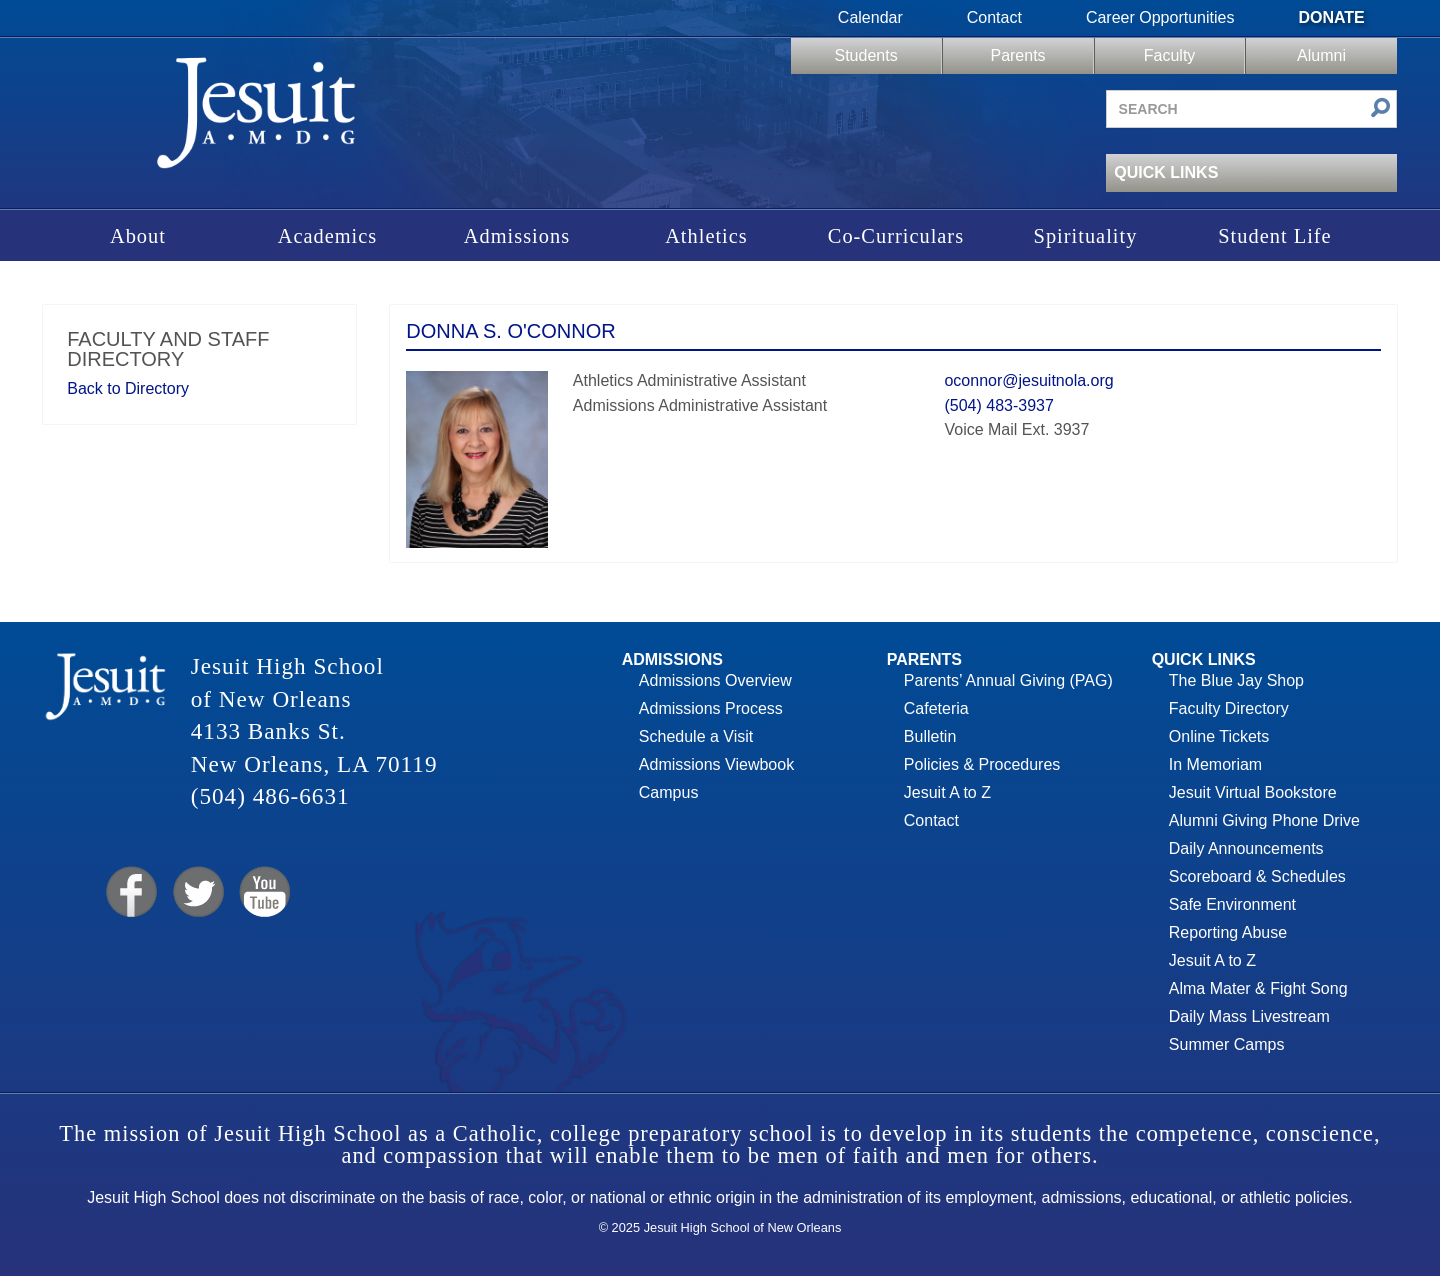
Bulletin (930, 736)
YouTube (263, 892)
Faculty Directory (1229, 708)
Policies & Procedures (982, 764)
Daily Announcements (1246, 848)
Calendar (870, 17)
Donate (1331, 17)
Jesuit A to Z (947, 792)
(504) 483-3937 (998, 405)
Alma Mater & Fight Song (1258, 988)
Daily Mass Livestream (1249, 1016)
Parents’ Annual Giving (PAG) (1008, 680)
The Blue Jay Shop (1236, 680)
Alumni (1321, 55)
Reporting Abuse (1228, 932)
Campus (669, 792)
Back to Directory (128, 388)
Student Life (1274, 236)
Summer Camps (1227, 1044)
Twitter (196, 892)
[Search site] (1251, 109)
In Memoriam (1215, 764)
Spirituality (1086, 236)
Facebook (129, 892)
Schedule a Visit (696, 736)
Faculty (1170, 55)
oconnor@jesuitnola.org (1028, 380)
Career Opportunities (1160, 17)
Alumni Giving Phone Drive (1264, 820)
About (138, 236)
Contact (994, 17)
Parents (1017, 55)
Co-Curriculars (896, 236)
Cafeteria (936, 708)
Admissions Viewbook (716, 764)
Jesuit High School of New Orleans (257, 119)
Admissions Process (711, 708)
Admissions (517, 236)
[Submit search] (1380, 109)
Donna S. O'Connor (510, 331)
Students (865, 55)
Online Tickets (1219, 736)
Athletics (706, 236)
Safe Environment (1232, 904)
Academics (328, 236)
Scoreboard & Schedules (1257, 876)
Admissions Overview (715, 680)
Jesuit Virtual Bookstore (1253, 792)
